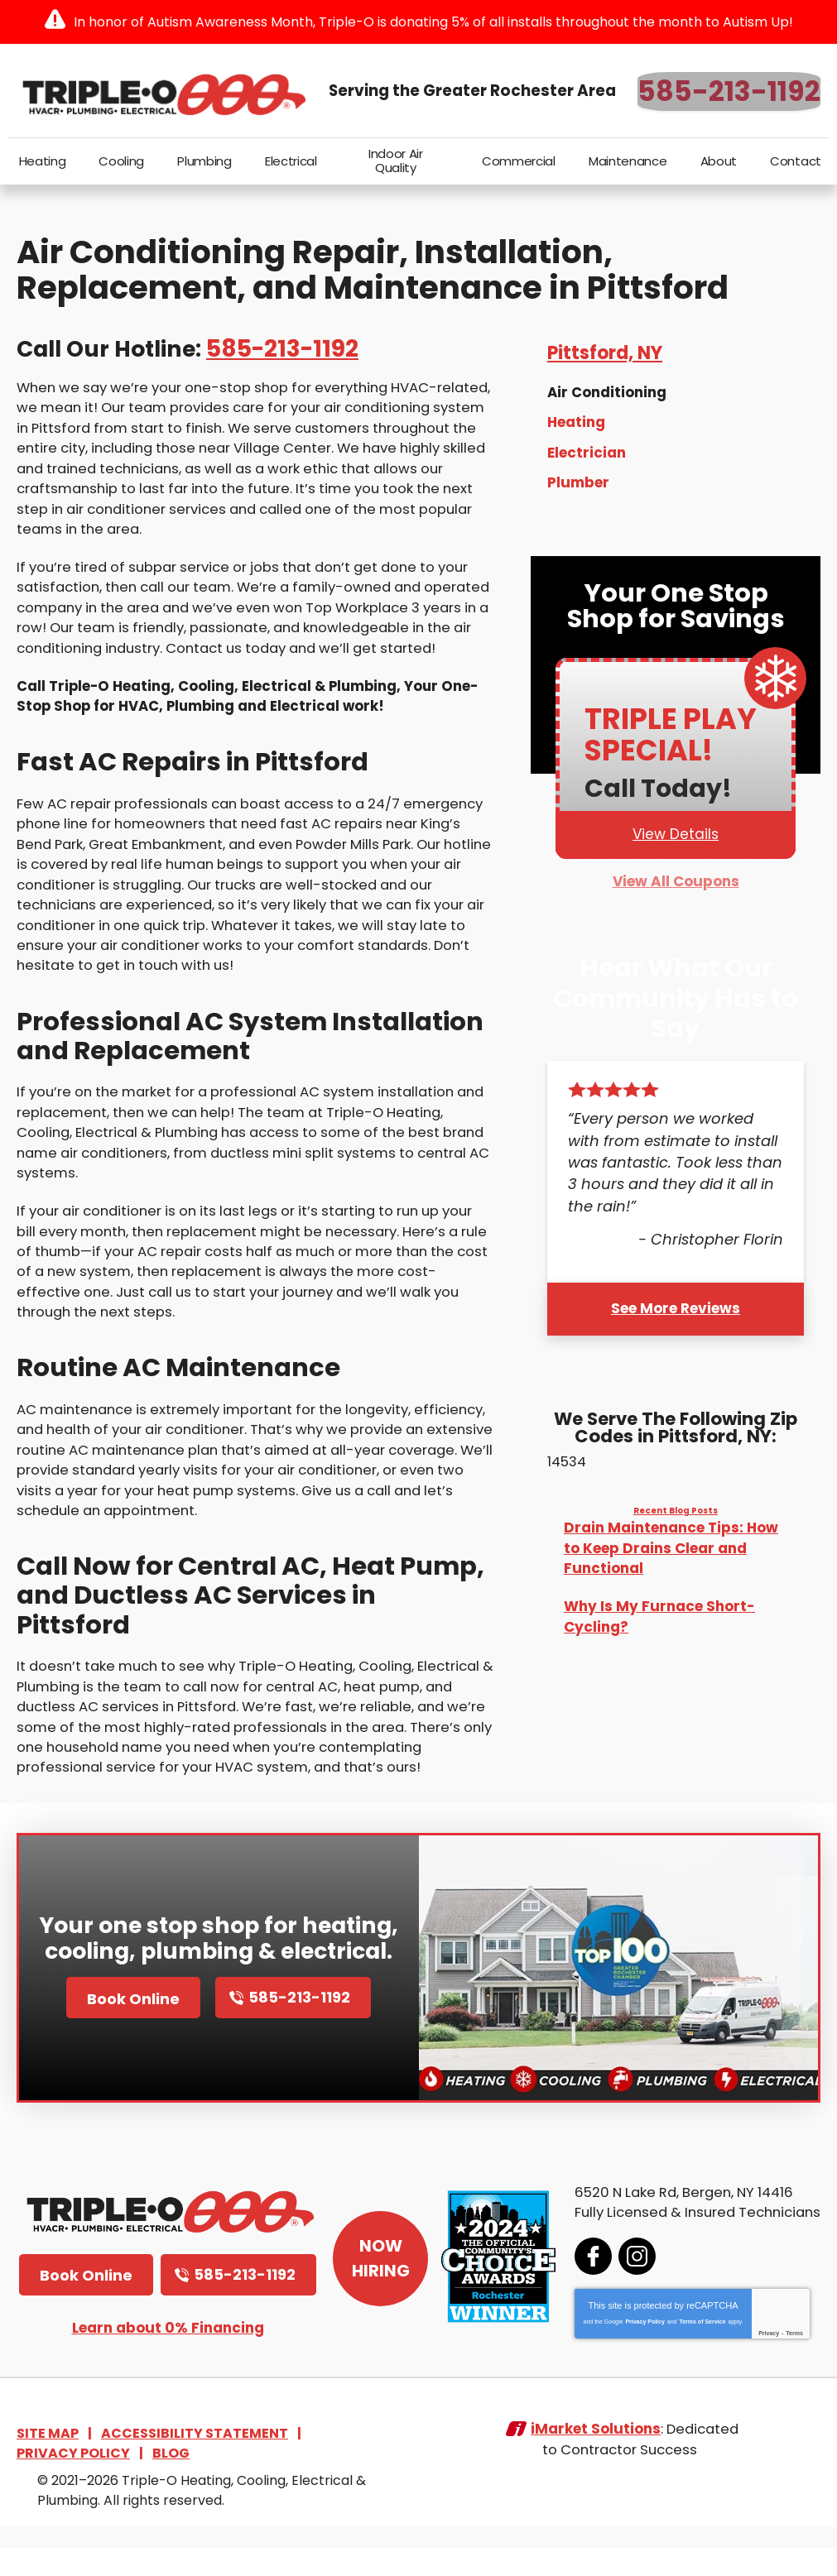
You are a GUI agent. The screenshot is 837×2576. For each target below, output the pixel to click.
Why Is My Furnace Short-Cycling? (659, 1618)
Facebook (578, 2286)
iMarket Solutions (593, 2465)
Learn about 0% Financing (168, 2359)
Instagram (622, 2286)
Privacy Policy (629, 2351)
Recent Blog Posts (675, 1514)
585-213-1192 (728, 91)
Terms (779, 2363)
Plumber (578, 486)
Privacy (753, 2363)
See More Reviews (675, 1311)
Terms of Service (687, 2351)
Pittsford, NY (604, 358)
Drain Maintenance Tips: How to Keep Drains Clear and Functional (671, 1551)
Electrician (586, 456)
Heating (576, 427)
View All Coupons (676, 886)
